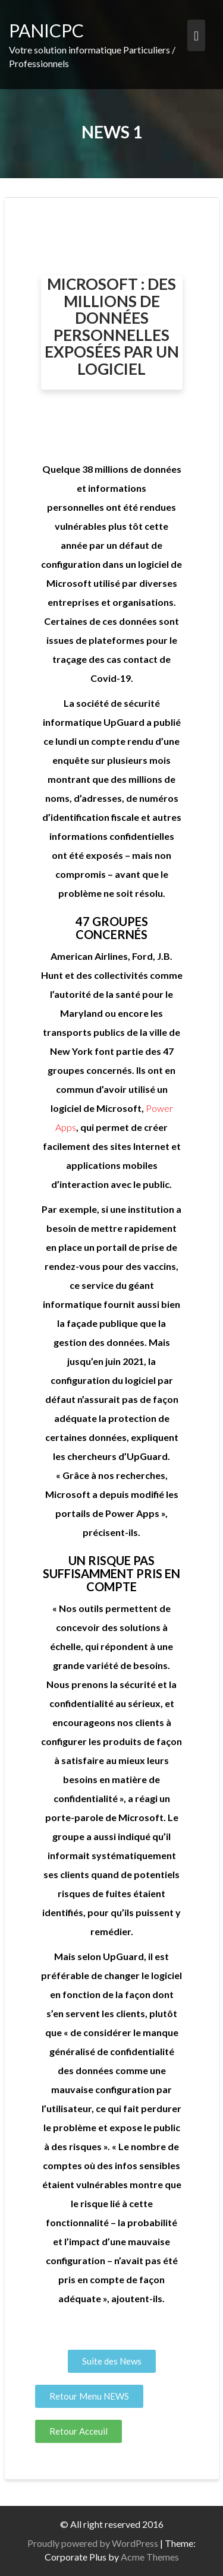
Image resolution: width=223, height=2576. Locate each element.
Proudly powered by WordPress (92, 2543)
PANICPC (46, 30)
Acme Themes (150, 2556)
